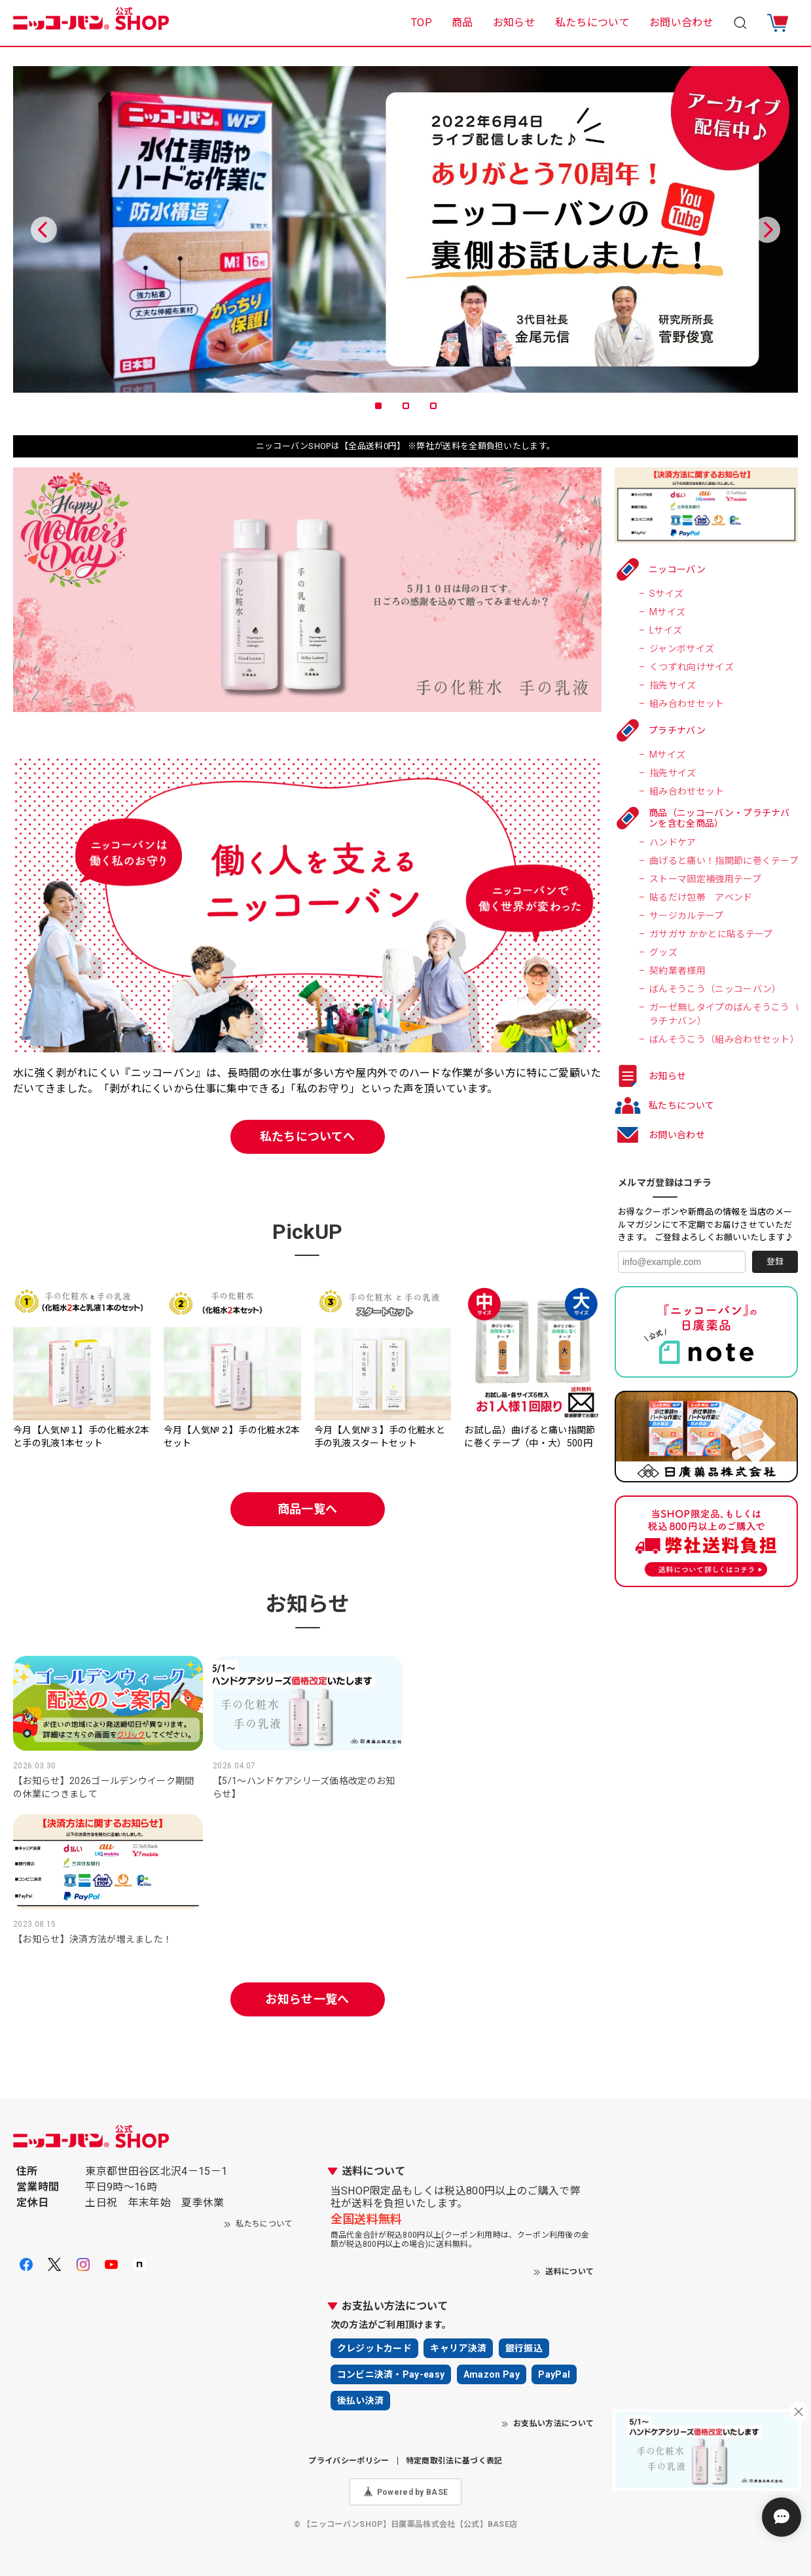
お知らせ (514, 22)
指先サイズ (672, 685)
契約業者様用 (677, 970)
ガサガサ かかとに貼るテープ (710, 934)
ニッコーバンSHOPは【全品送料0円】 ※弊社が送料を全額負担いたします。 (406, 446)
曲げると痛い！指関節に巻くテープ (724, 860)
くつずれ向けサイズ (691, 667)
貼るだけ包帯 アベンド (701, 897)
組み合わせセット (687, 703)
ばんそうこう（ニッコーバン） (715, 989)
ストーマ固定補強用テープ (705, 879)
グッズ (663, 952)
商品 (462, 22)
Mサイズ (667, 612)
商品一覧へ (308, 1509)
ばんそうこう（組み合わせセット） (724, 1039)
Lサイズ (665, 630)
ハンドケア (672, 842)
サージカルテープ (686, 915)
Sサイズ (666, 593)
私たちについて (592, 22)
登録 (775, 1261)
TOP (421, 22)
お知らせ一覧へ (307, 1999)
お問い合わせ (681, 22)
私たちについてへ (307, 1136)
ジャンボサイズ (681, 648)
